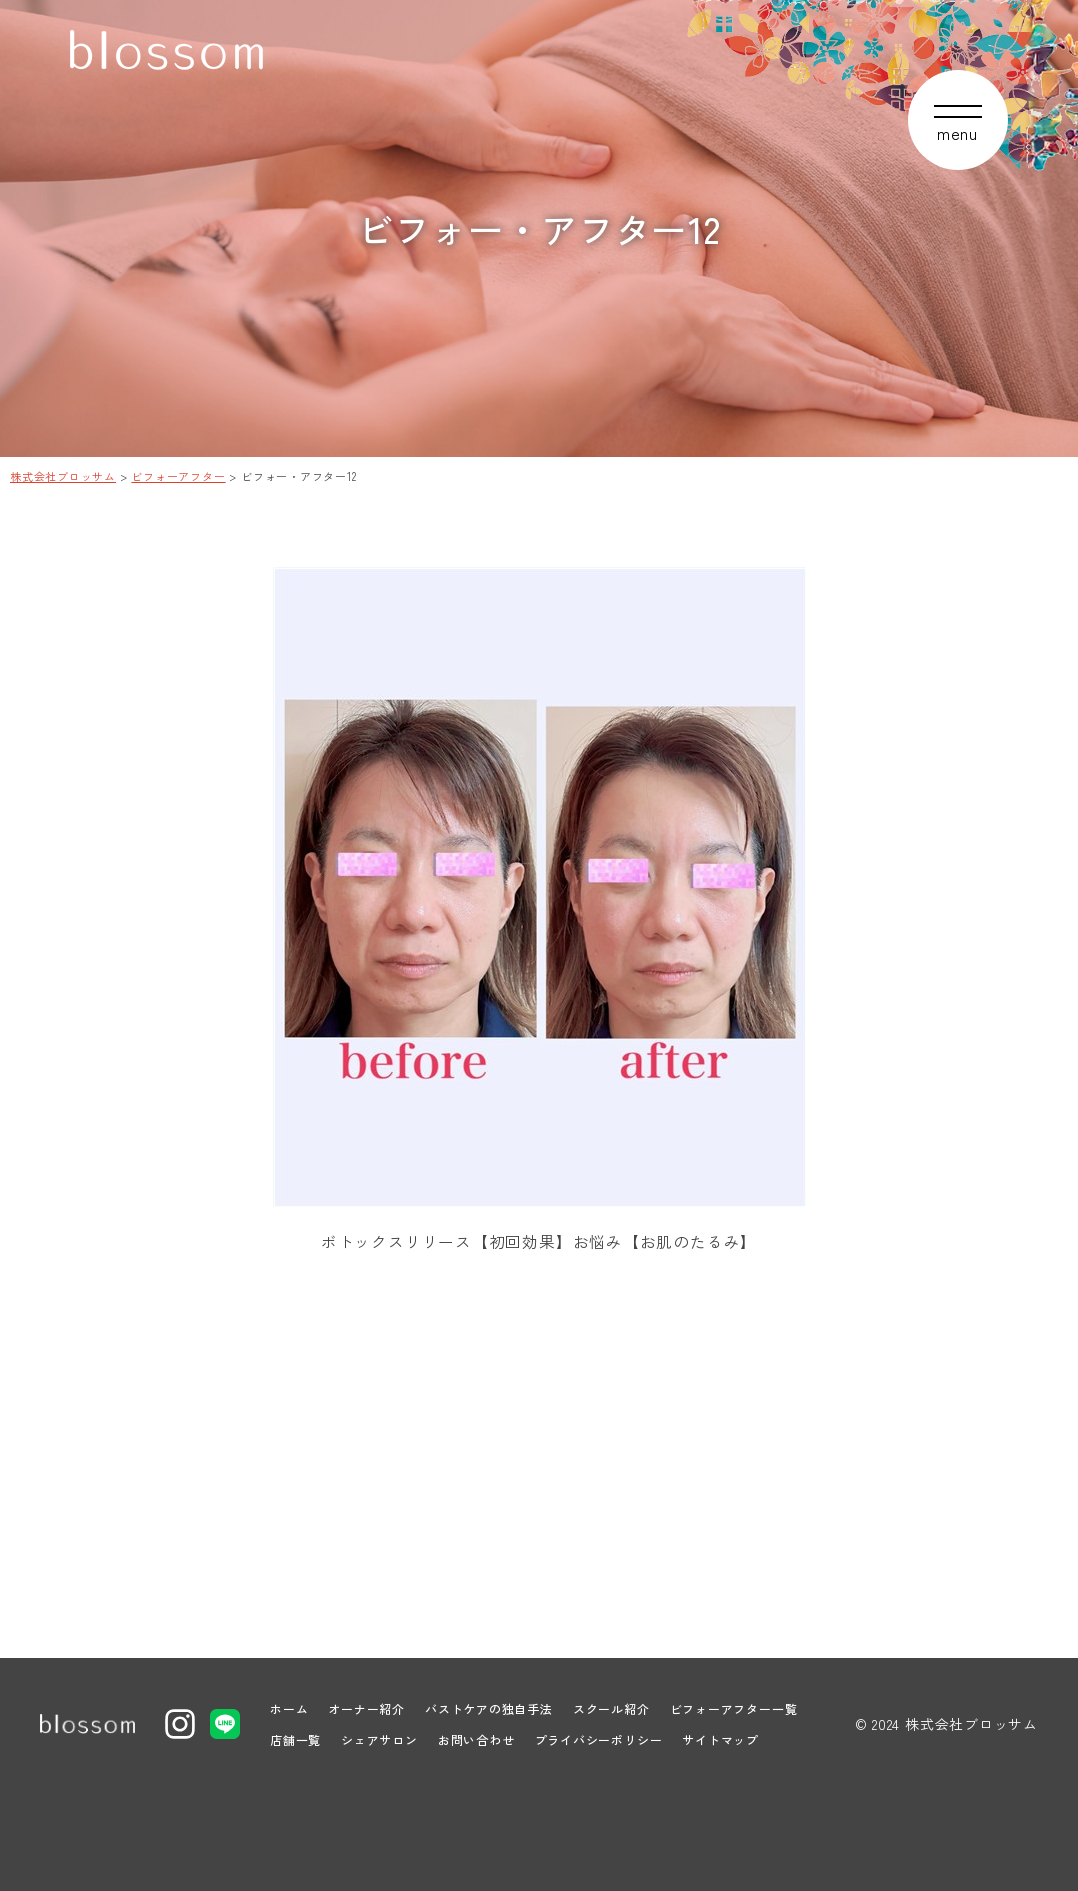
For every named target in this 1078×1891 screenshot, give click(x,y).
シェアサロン (379, 1739)
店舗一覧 (295, 1739)
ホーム (289, 1708)
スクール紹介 (611, 1708)
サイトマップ (720, 1739)
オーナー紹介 (366, 1708)
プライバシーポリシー (599, 1739)
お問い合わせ (476, 1739)
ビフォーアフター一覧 (734, 1708)
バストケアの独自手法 (489, 1708)
